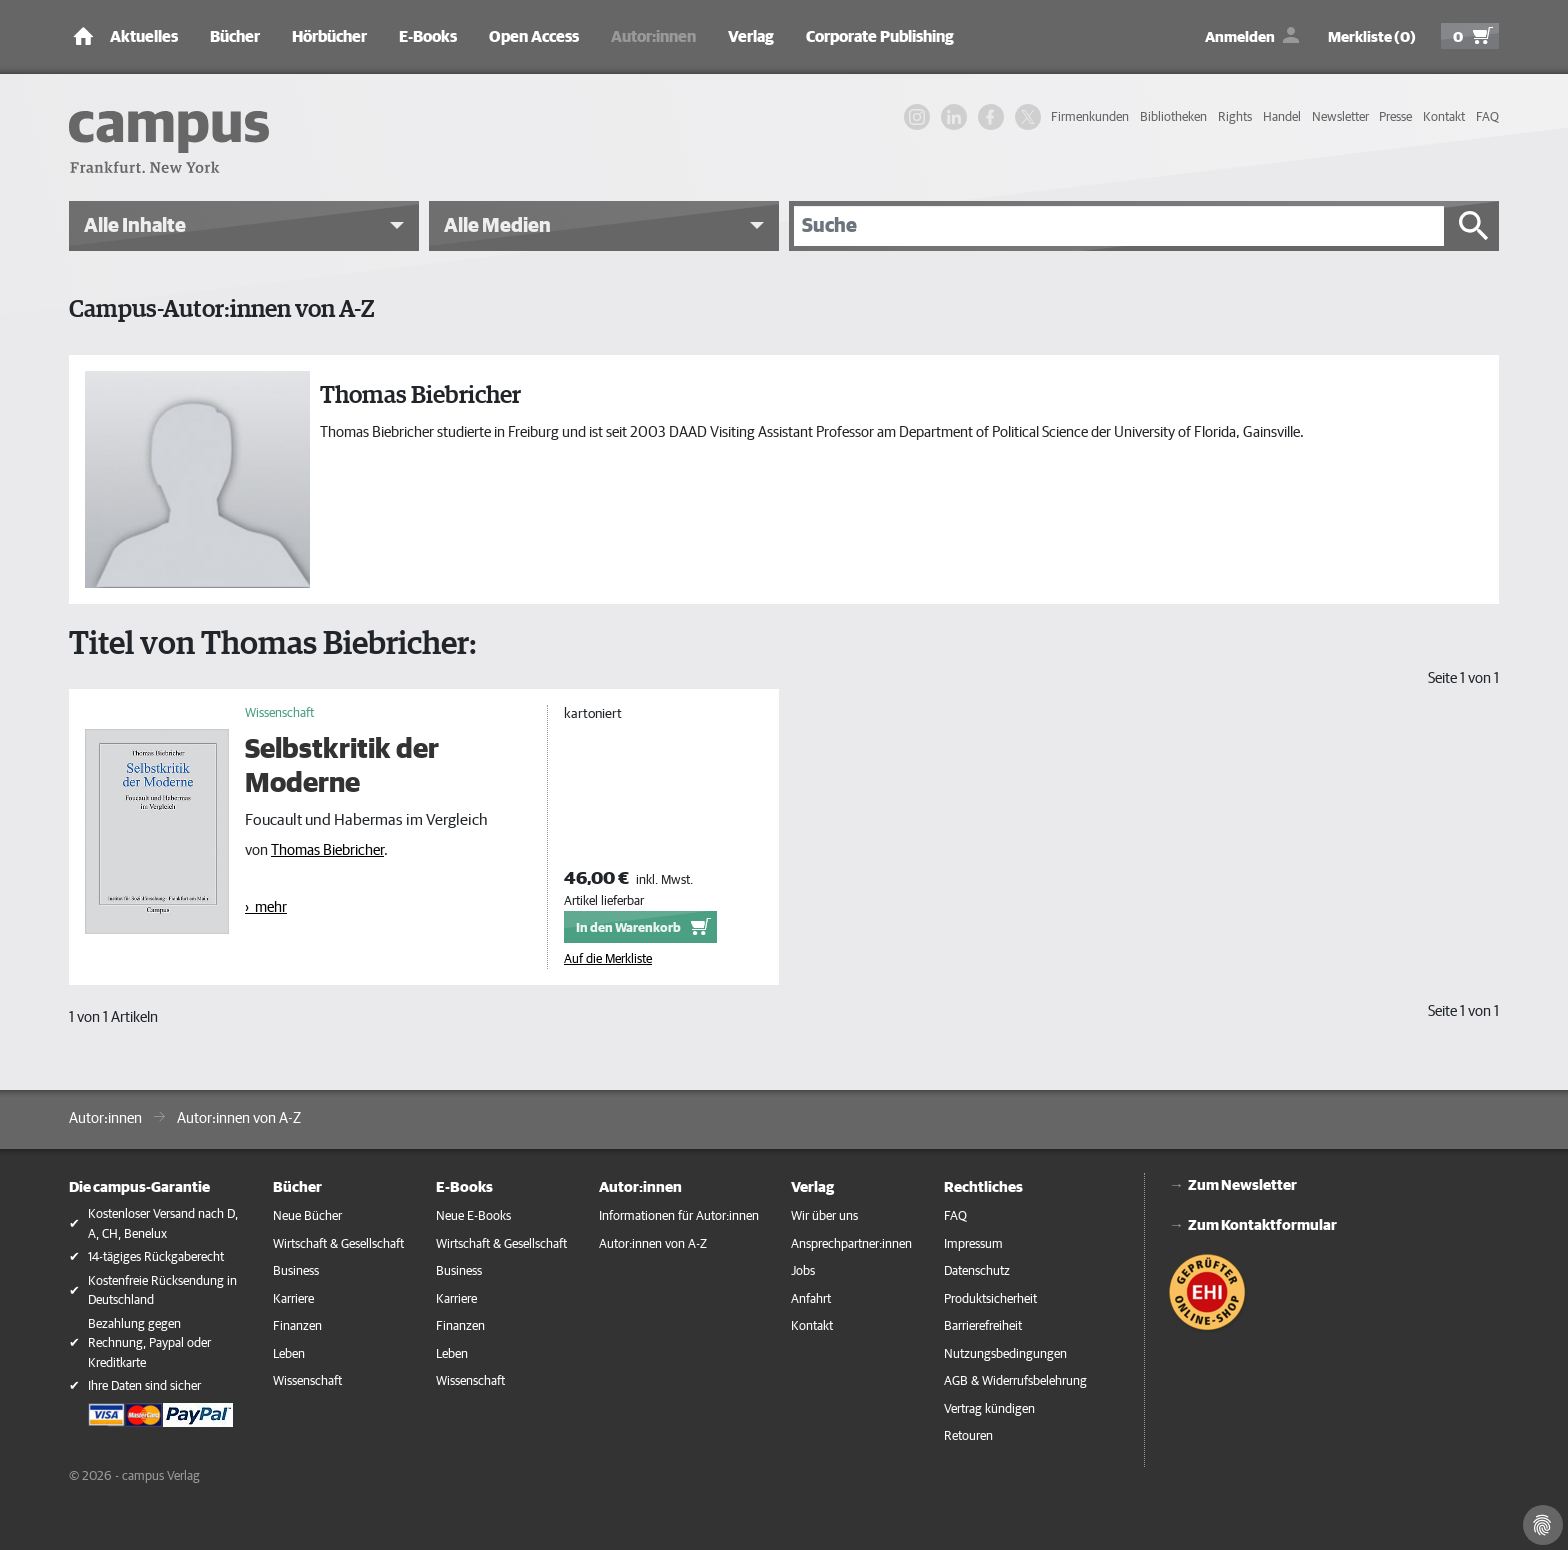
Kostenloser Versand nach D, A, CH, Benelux (163, 1224)
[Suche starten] (1474, 226)
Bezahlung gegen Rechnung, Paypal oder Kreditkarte (149, 1344)
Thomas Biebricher (327, 850)
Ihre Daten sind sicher (144, 1386)
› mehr (266, 907)
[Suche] (1119, 226)
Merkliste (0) (1372, 37)
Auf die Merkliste (608, 959)
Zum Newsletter (1242, 1185)
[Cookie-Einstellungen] (1543, 1525)
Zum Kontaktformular (1262, 1225)
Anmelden (1240, 37)
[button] (244, 226)
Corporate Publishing (880, 37)
